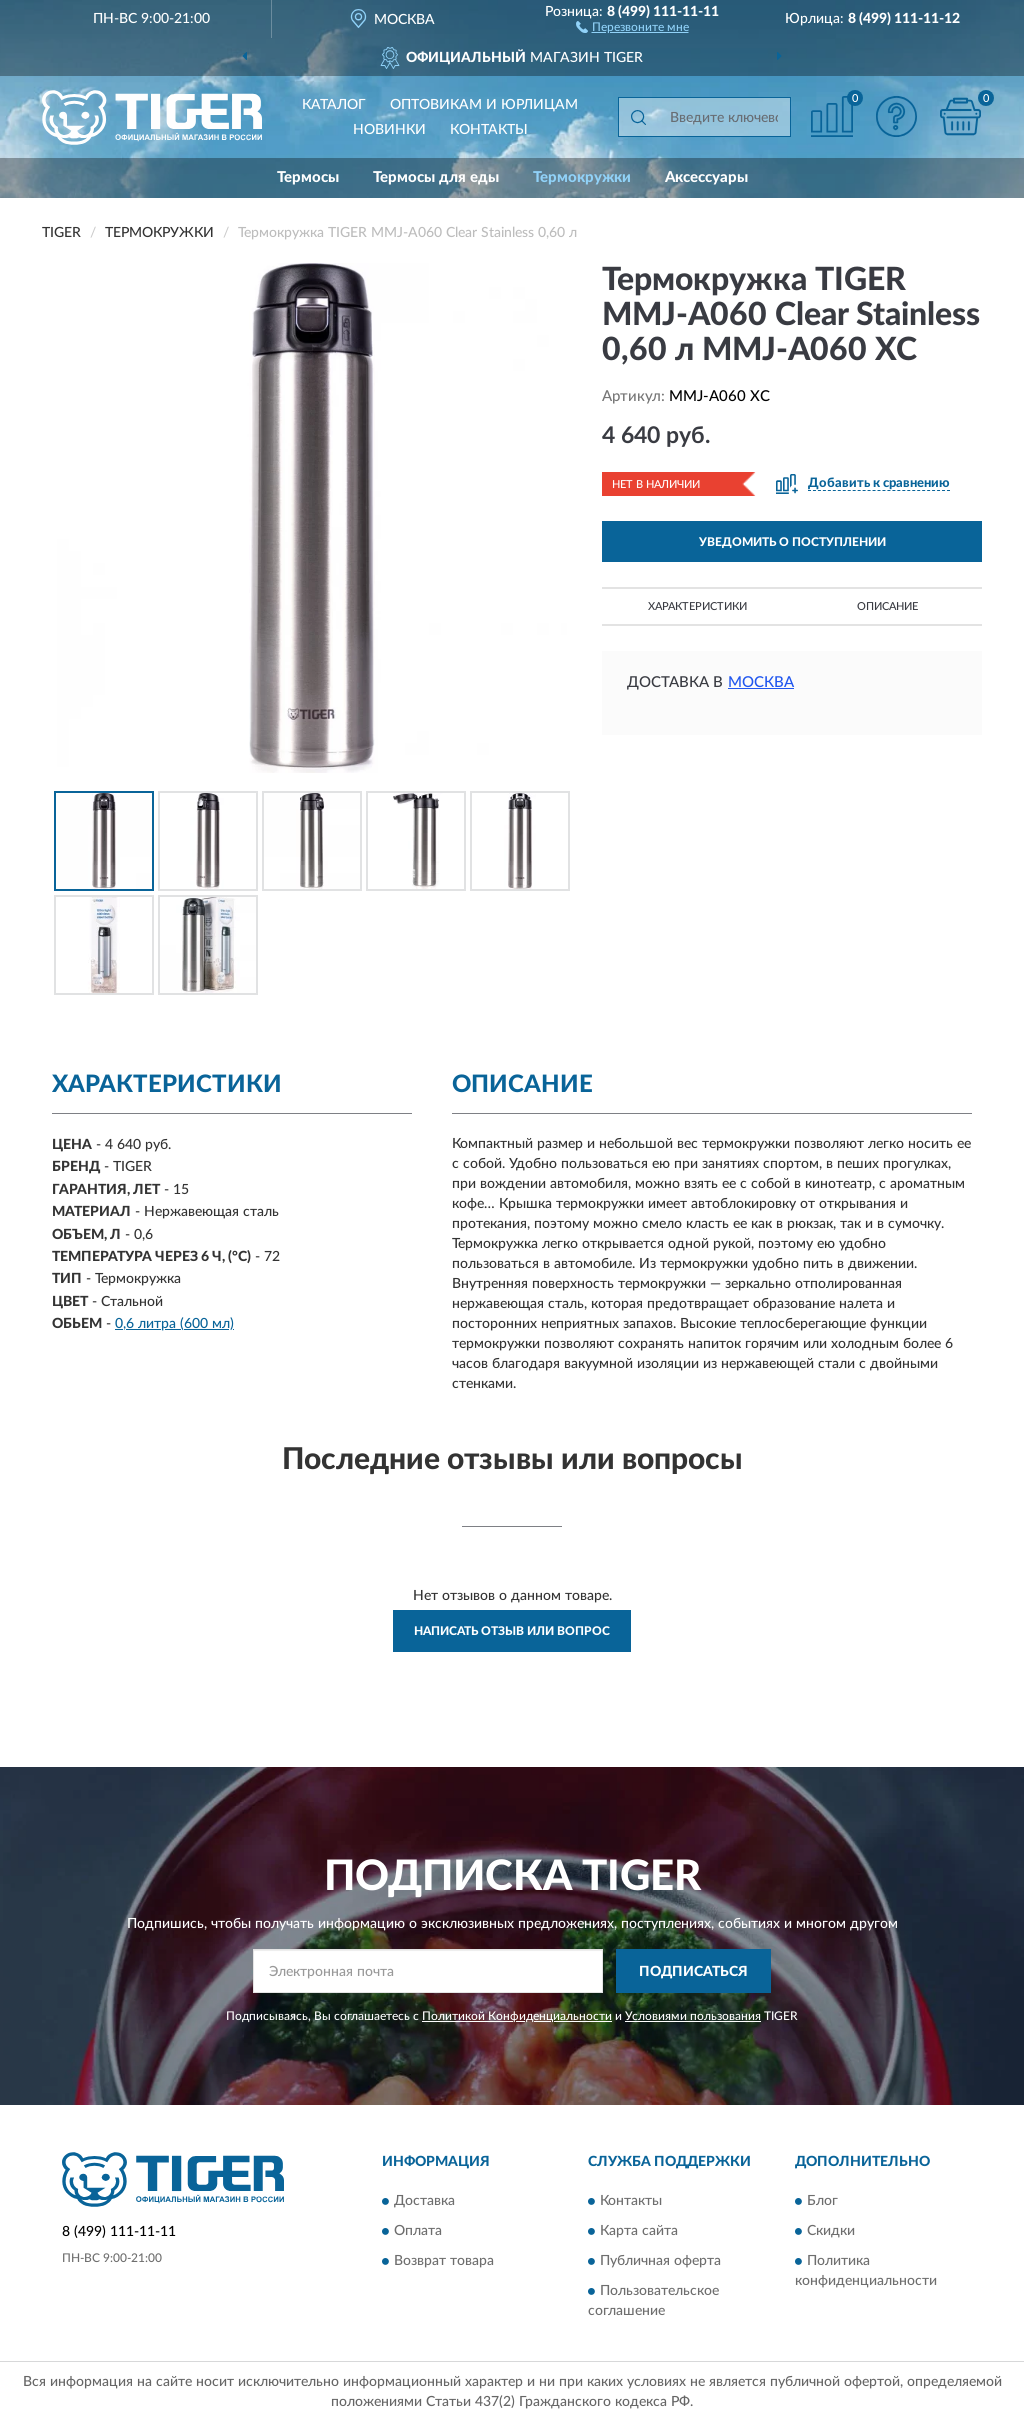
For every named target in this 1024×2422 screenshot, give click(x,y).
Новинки (389, 130)
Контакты (489, 130)
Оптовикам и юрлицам (484, 105)
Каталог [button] (334, 105)
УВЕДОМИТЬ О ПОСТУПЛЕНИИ (792, 542)
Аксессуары (706, 177)
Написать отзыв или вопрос (512, 1631)
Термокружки (582, 177)
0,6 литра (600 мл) (174, 1324)
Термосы (308, 177)
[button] (632, 26)
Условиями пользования (693, 2016)
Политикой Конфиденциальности (517, 2016)
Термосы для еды (436, 177)
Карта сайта (639, 2231)
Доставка (424, 2201)
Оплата (418, 2231)
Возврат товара (444, 2261)
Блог (822, 2201)
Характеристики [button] (697, 606)
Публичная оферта (660, 2261)
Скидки (831, 2231)
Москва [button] (761, 682)
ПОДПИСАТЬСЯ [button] (693, 1972)
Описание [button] (887, 606)
